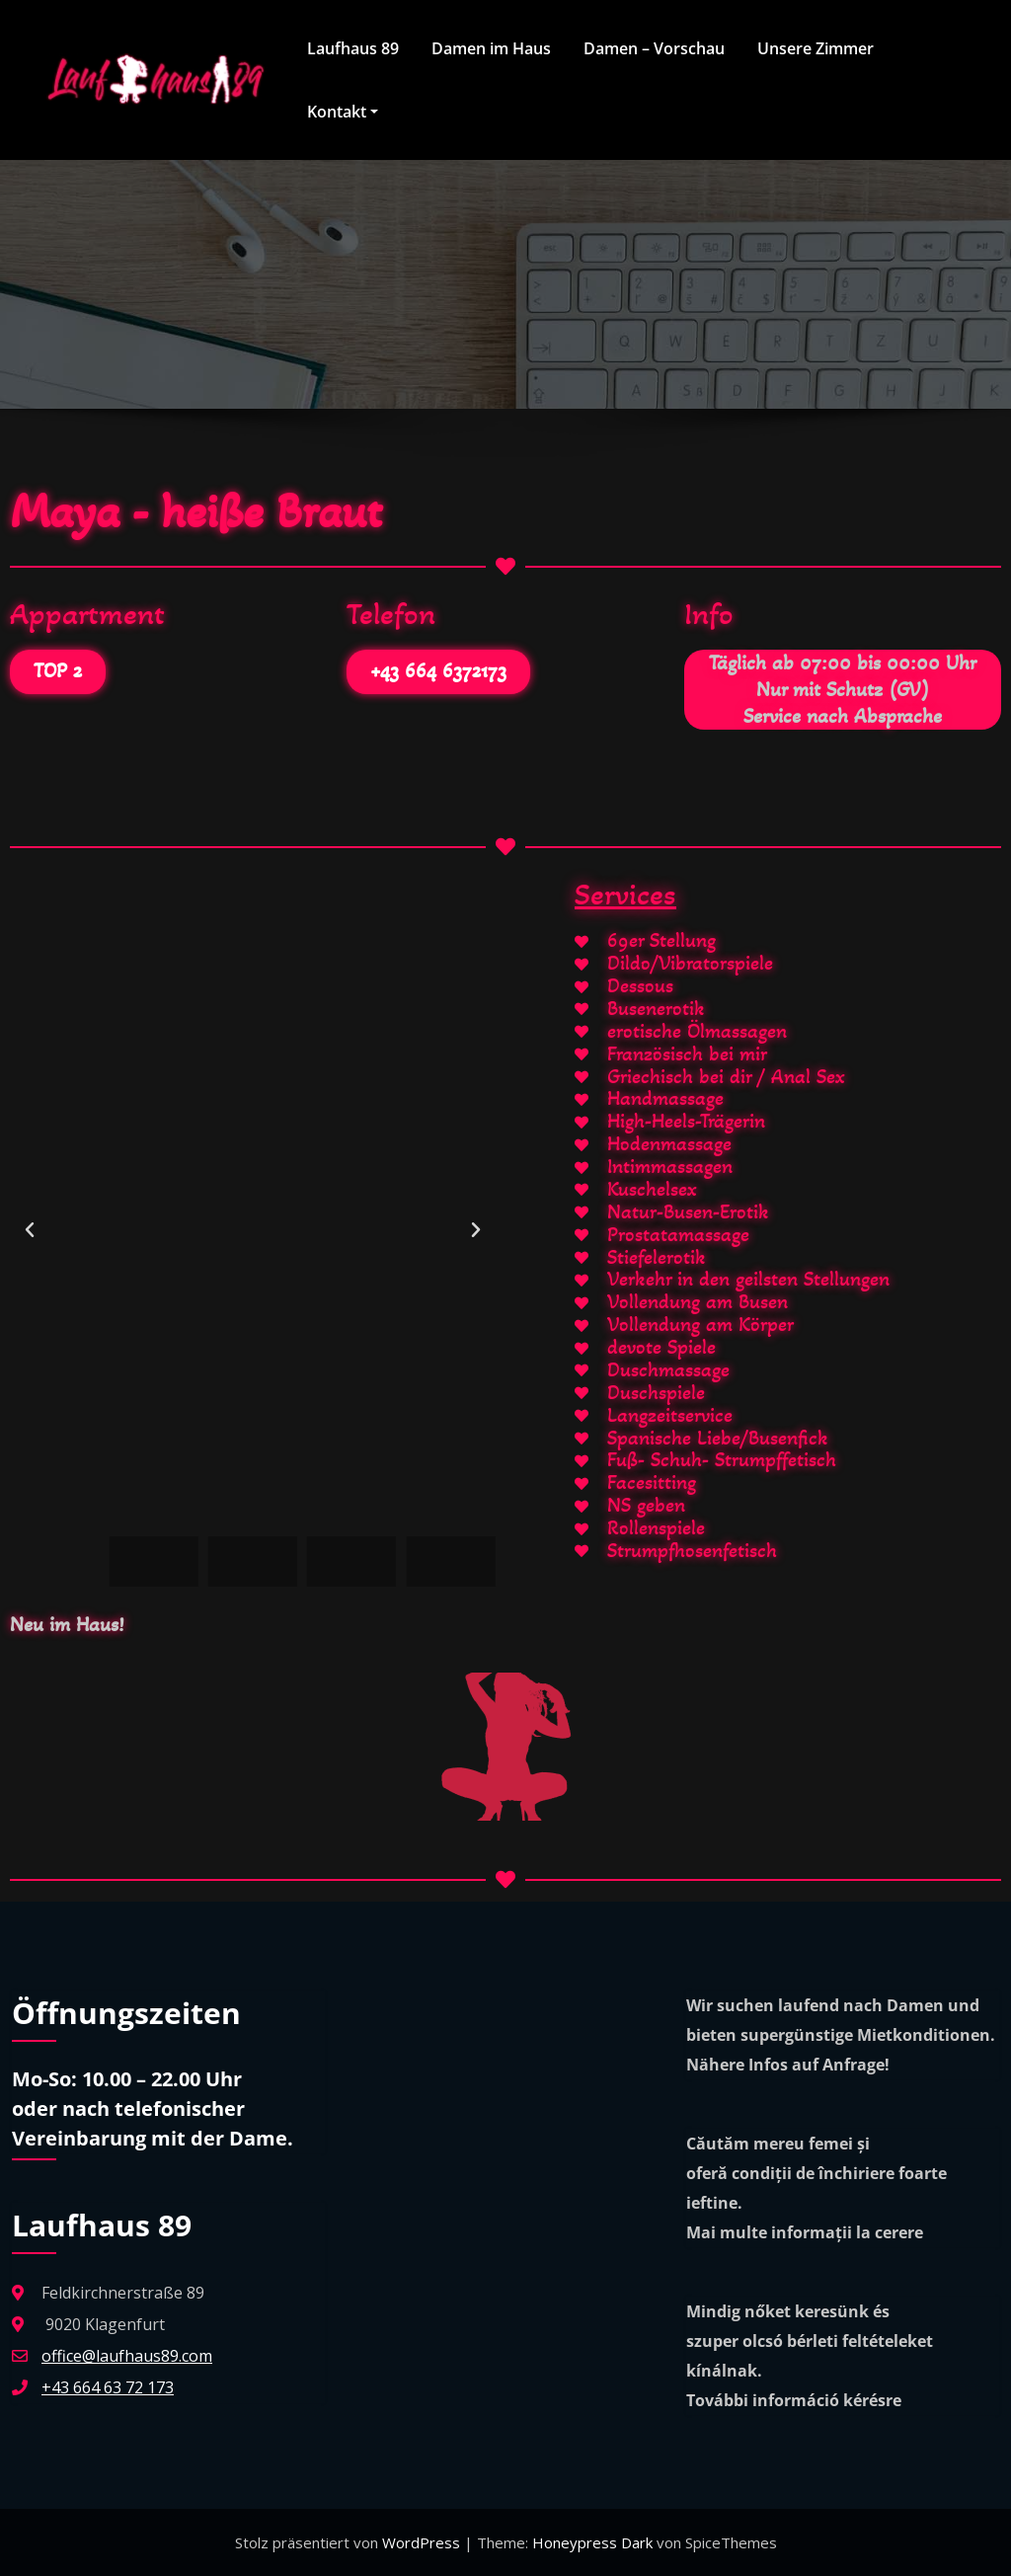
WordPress (423, 2542)
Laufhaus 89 (352, 48)
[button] (29, 1230)
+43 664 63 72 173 (107, 2387)
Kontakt (341, 111)
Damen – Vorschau (653, 48)
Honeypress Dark (592, 2542)
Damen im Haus (490, 48)
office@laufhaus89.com (126, 2356)
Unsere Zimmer (814, 48)
